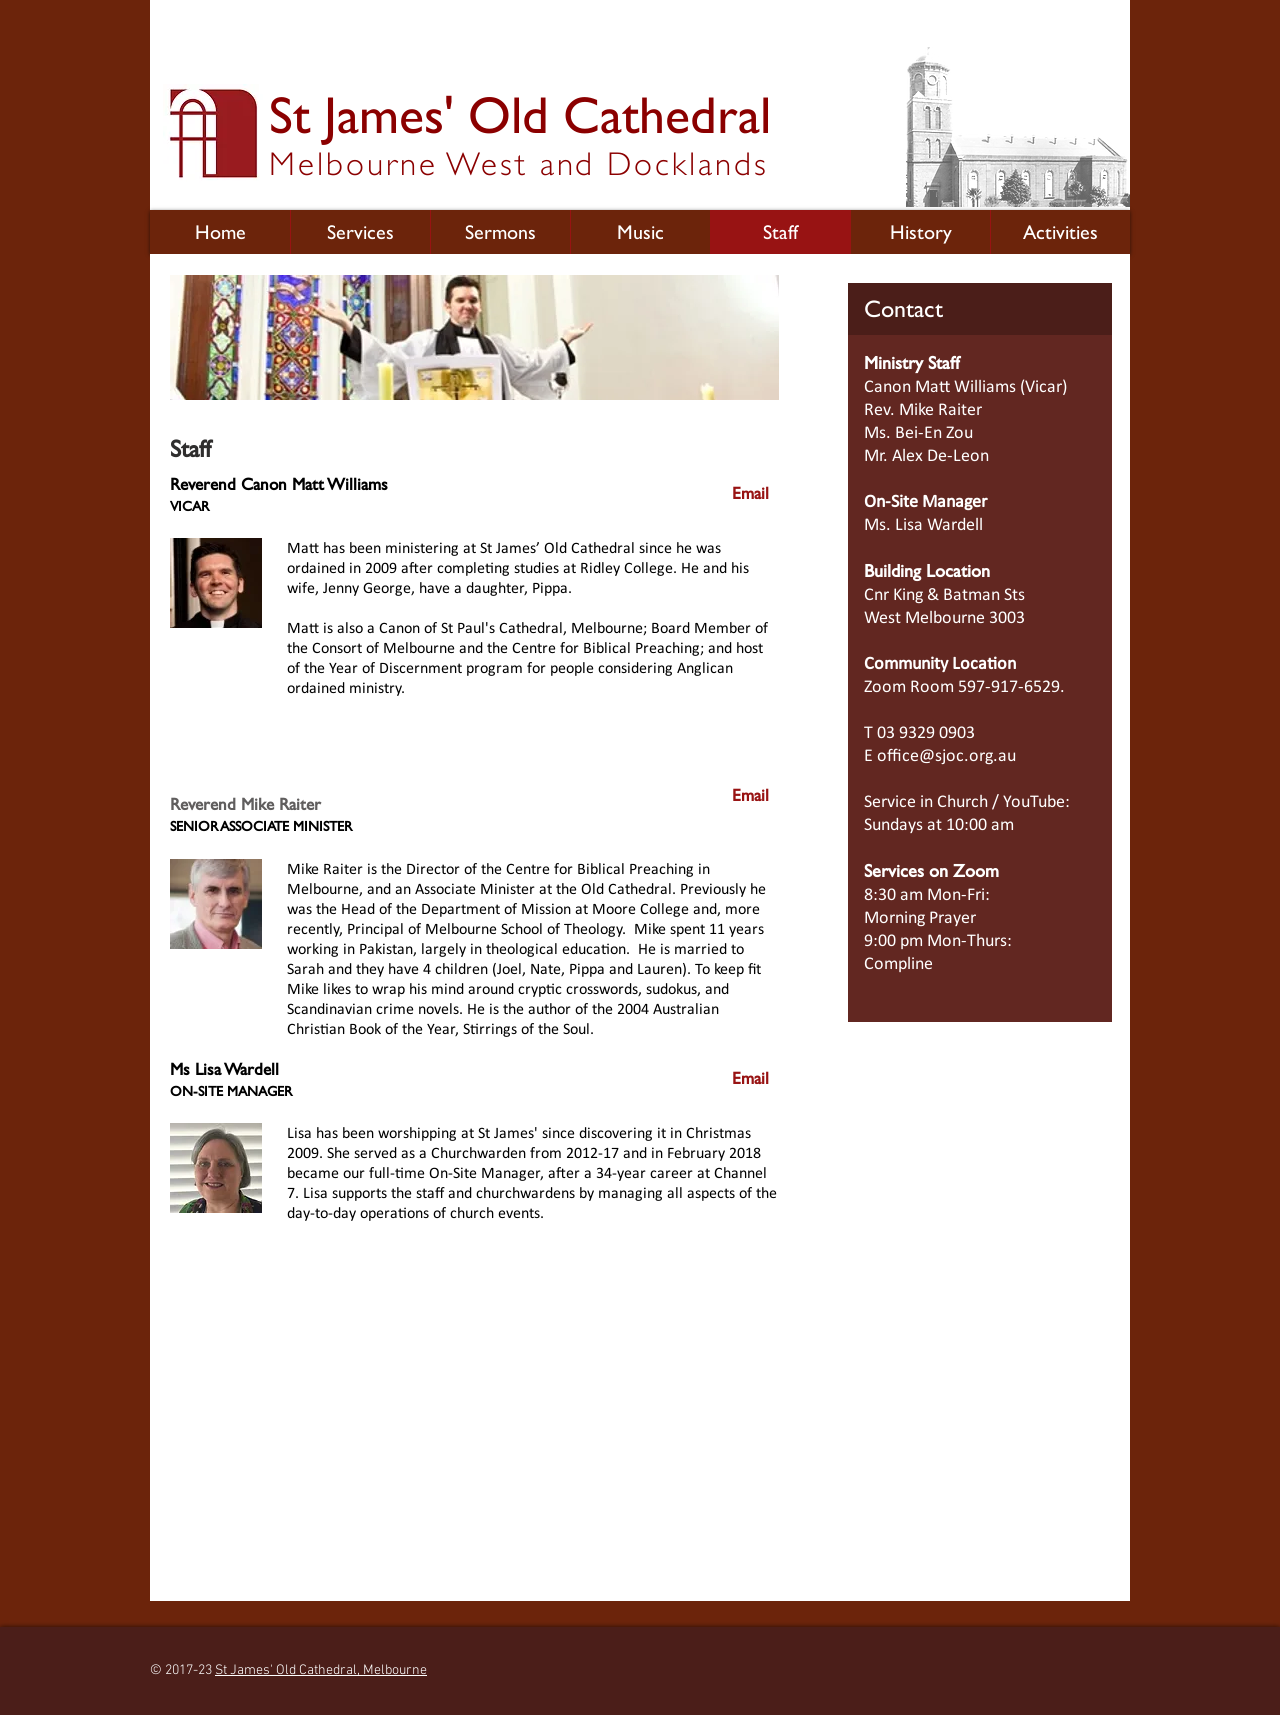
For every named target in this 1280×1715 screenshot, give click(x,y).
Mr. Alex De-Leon (926, 456)
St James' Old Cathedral (520, 115)
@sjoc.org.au (967, 756)
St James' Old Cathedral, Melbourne (321, 1670)
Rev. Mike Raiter (923, 410)
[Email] (750, 494)
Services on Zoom (931, 870)
